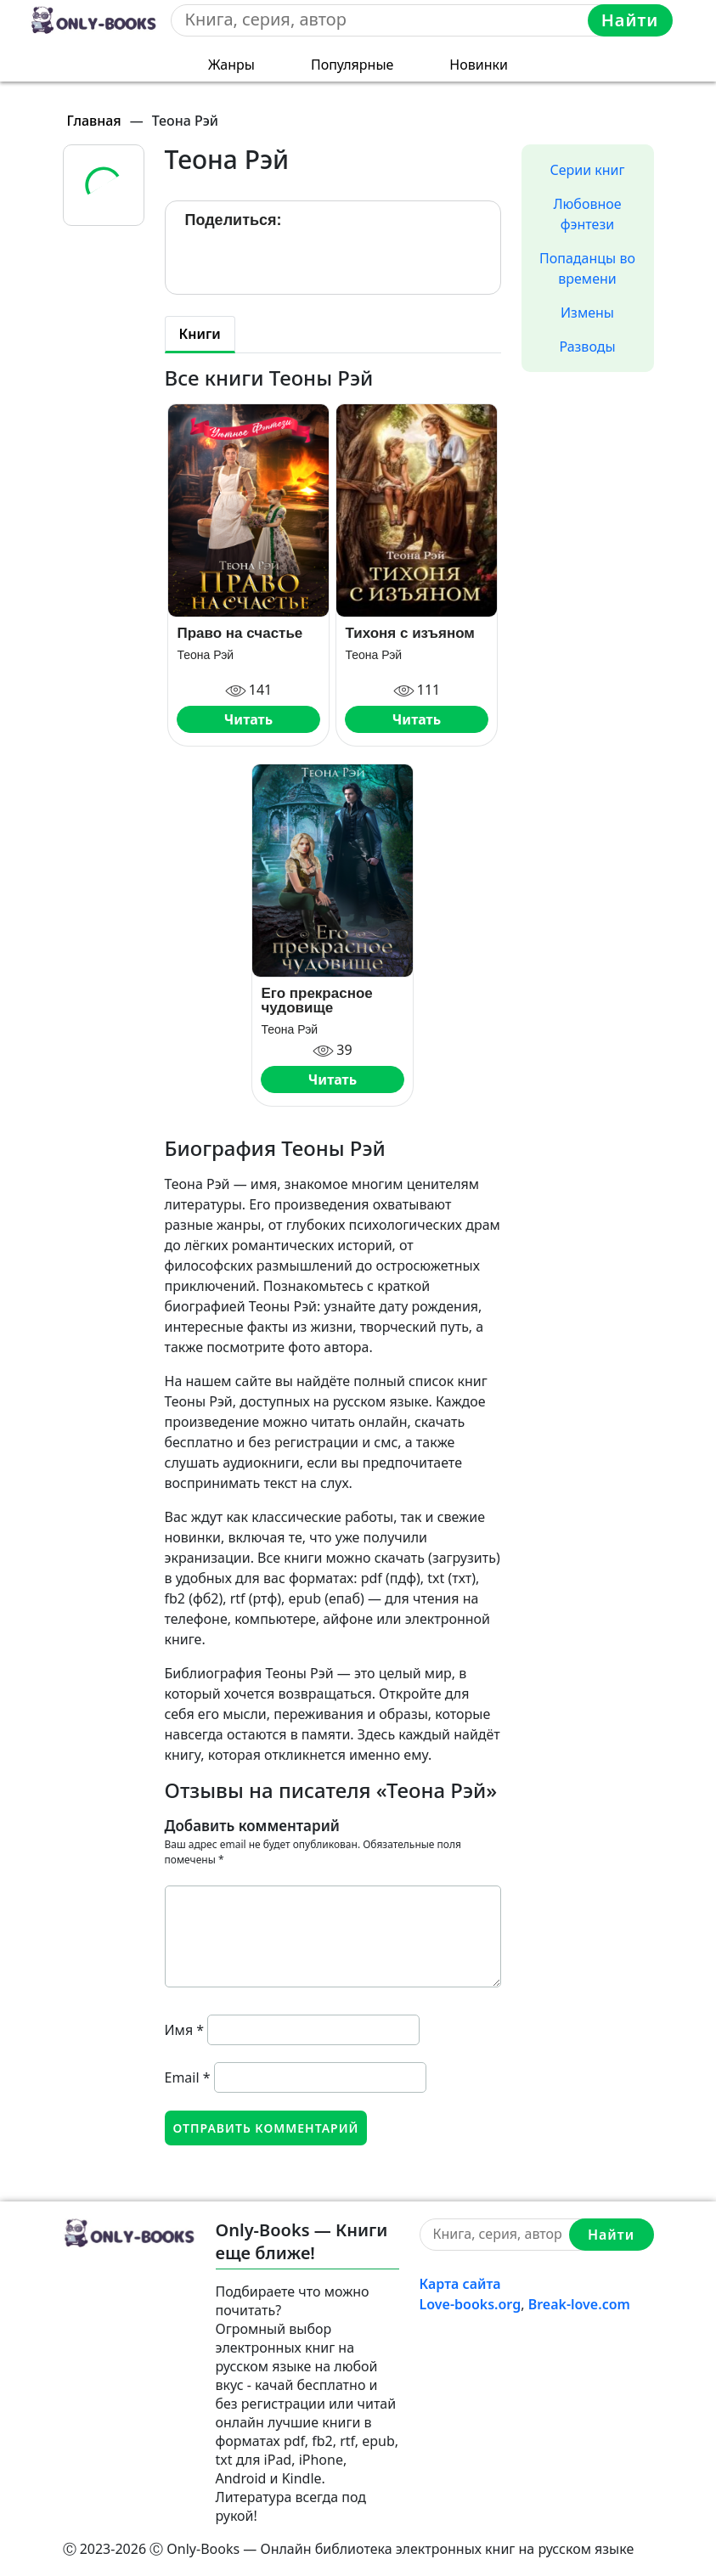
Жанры (231, 64)
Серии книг (587, 170)
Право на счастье (239, 633)
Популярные (352, 64)
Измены (587, 312)
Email (188, 2077)
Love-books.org (470, 2304)
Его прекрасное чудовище (316, 1000)
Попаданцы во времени (587, 268)
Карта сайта (460, 2283)
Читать (248, 719)
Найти (630, 19)
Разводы (587, 346)
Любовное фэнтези (587, 214)
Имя (185, 2030)
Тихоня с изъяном (410, 633)
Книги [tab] (200, 333)
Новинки (478, 64)
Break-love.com (579, 2304)
